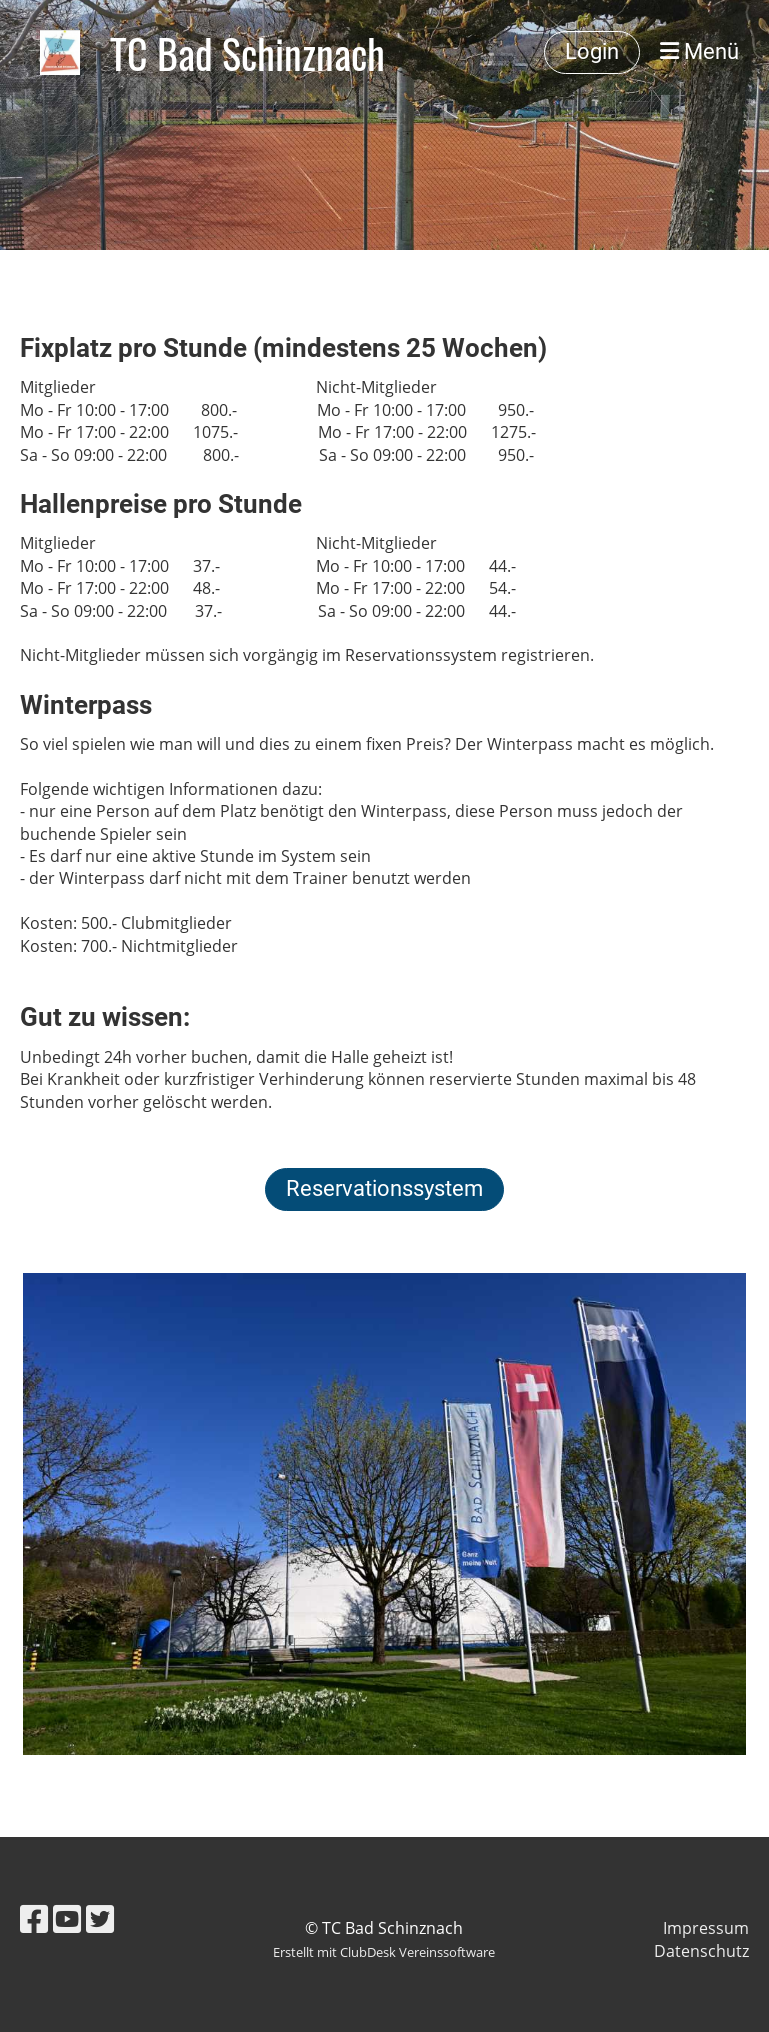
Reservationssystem (384, 1188)
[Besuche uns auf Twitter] (100, 1918)
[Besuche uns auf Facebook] (34, 1918)
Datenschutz (701, 1951)
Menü (699, 51)
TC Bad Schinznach (247, 53)
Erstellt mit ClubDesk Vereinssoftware (384, 1952)
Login (592, 51)
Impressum (706, 1928)
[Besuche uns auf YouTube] (67, 1918)
